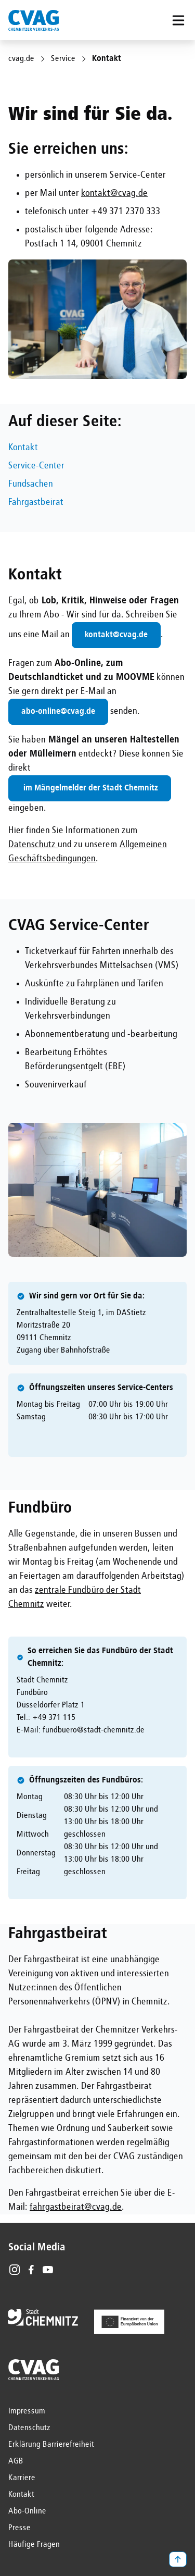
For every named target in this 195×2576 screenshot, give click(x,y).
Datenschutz (33, 844)
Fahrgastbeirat (35, 502)
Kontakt (23, 447)
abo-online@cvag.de (58, 712)
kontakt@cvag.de (114, 193)
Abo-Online (27, 2511)
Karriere (21, 2478)
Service (63, 59)
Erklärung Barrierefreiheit (51, 2445)
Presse (19, 2528)
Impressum (26, 2411)
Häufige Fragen (34, 2545)
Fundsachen (30, 484)
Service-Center (36, 465)
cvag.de (21, 59)
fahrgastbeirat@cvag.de (76, 2207)
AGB (15, 2461)
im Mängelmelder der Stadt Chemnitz (89, 788)
